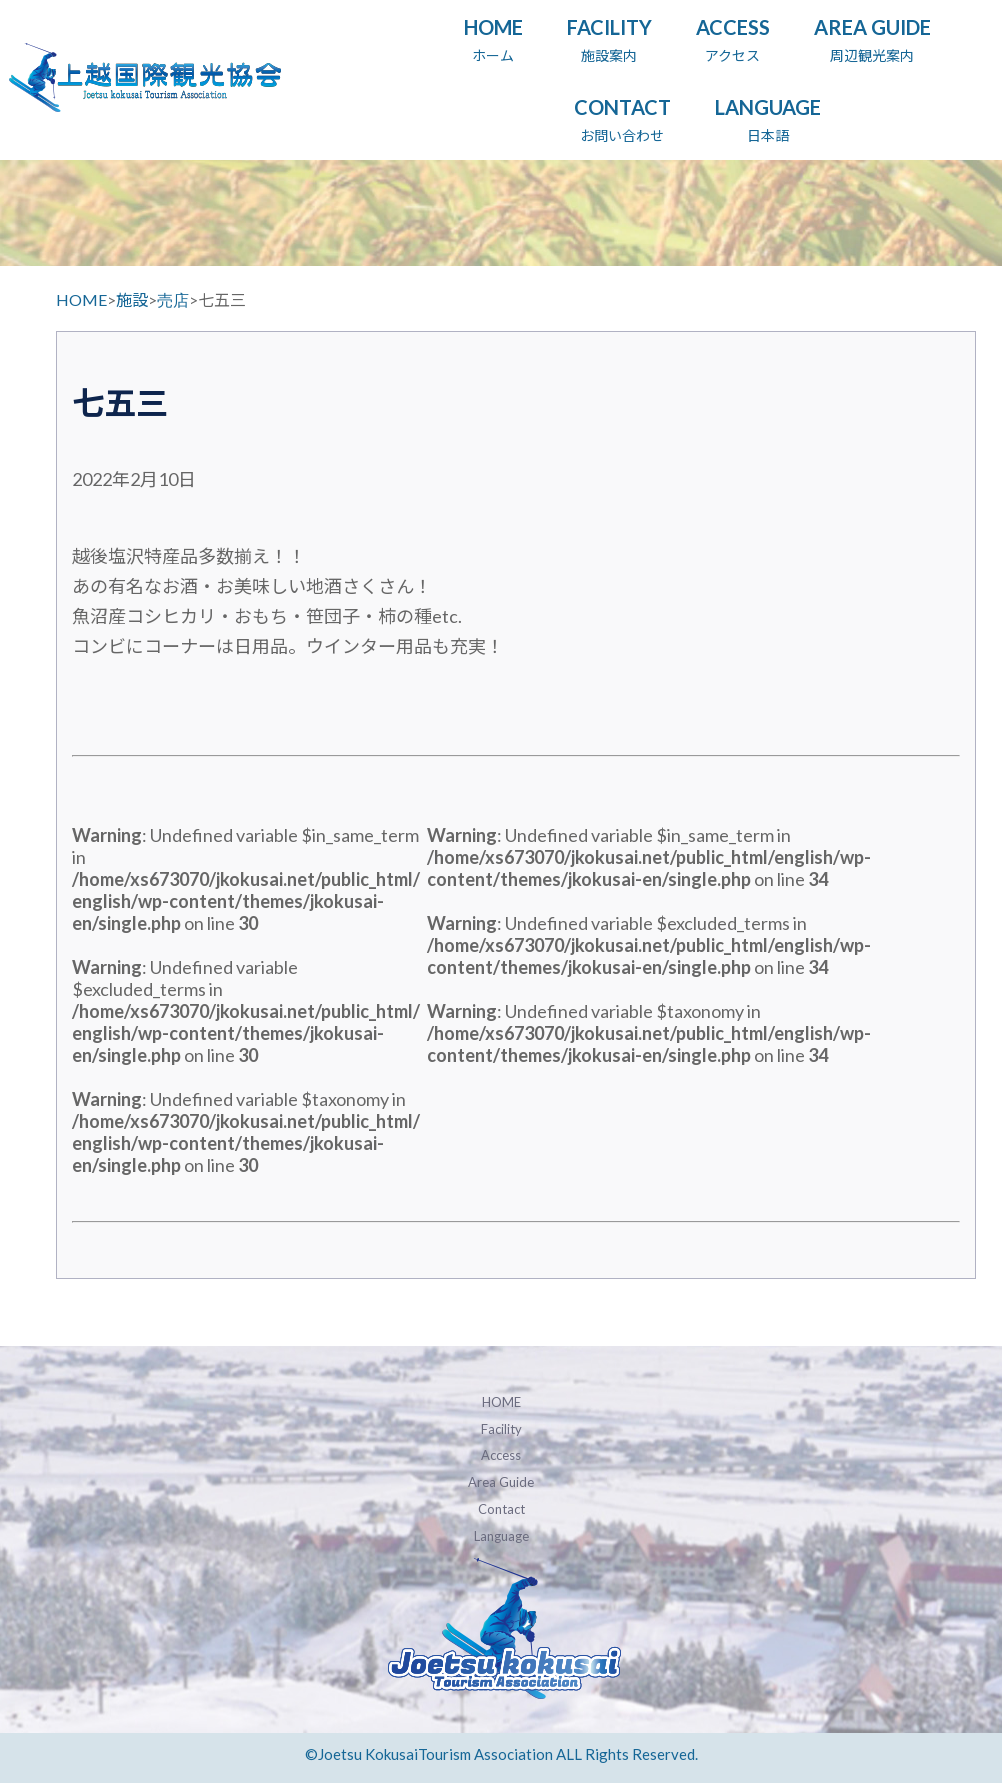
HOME (81, 299)
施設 (132, 299)
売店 (173, 299)
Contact (501, 1509)
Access (501, 1455)
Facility (501, 1429)
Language (501, 1536)
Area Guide (501, 1482)
